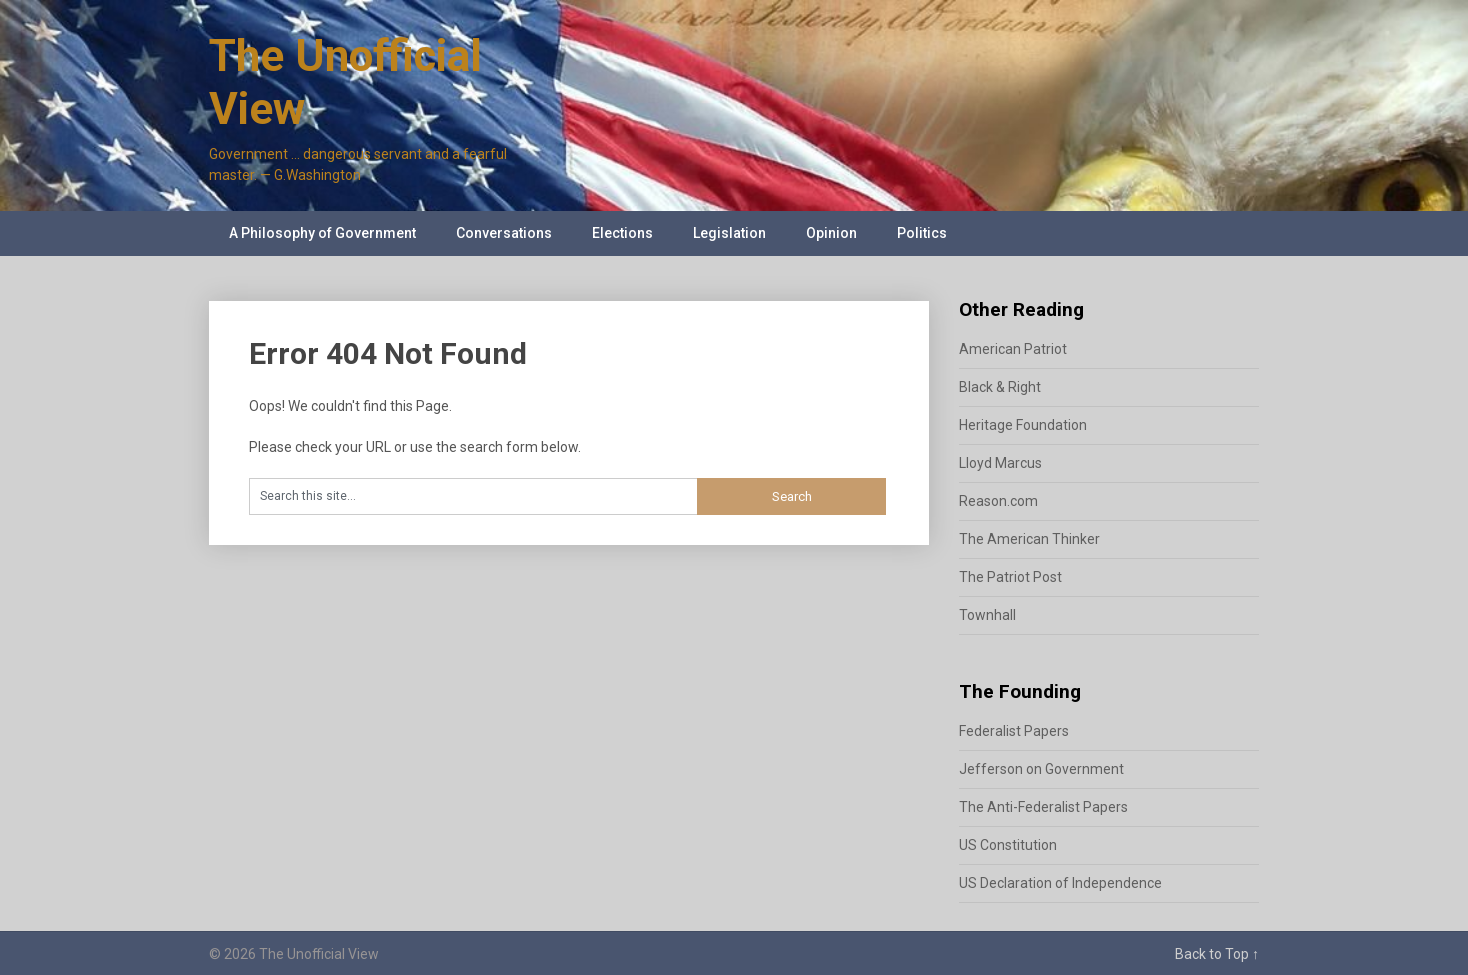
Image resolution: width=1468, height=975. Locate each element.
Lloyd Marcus (1000, 463)
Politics (922, 233)
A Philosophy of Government (322, 233)
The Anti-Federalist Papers (1043, 807)
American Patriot (1013, 349)
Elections (622, 233)
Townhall (987, 615)
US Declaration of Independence (1060, 883)
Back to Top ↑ (1217, 954)
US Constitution (1008, 845)
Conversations (504, 233)
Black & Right (1000, 387)
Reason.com (998, 501)
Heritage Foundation (1023, 425)
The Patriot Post (1010, 577)
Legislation (729, 233)
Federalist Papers (1014, 731)
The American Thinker (1029, 539)
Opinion (831, 233)
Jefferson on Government (1041, 769)
